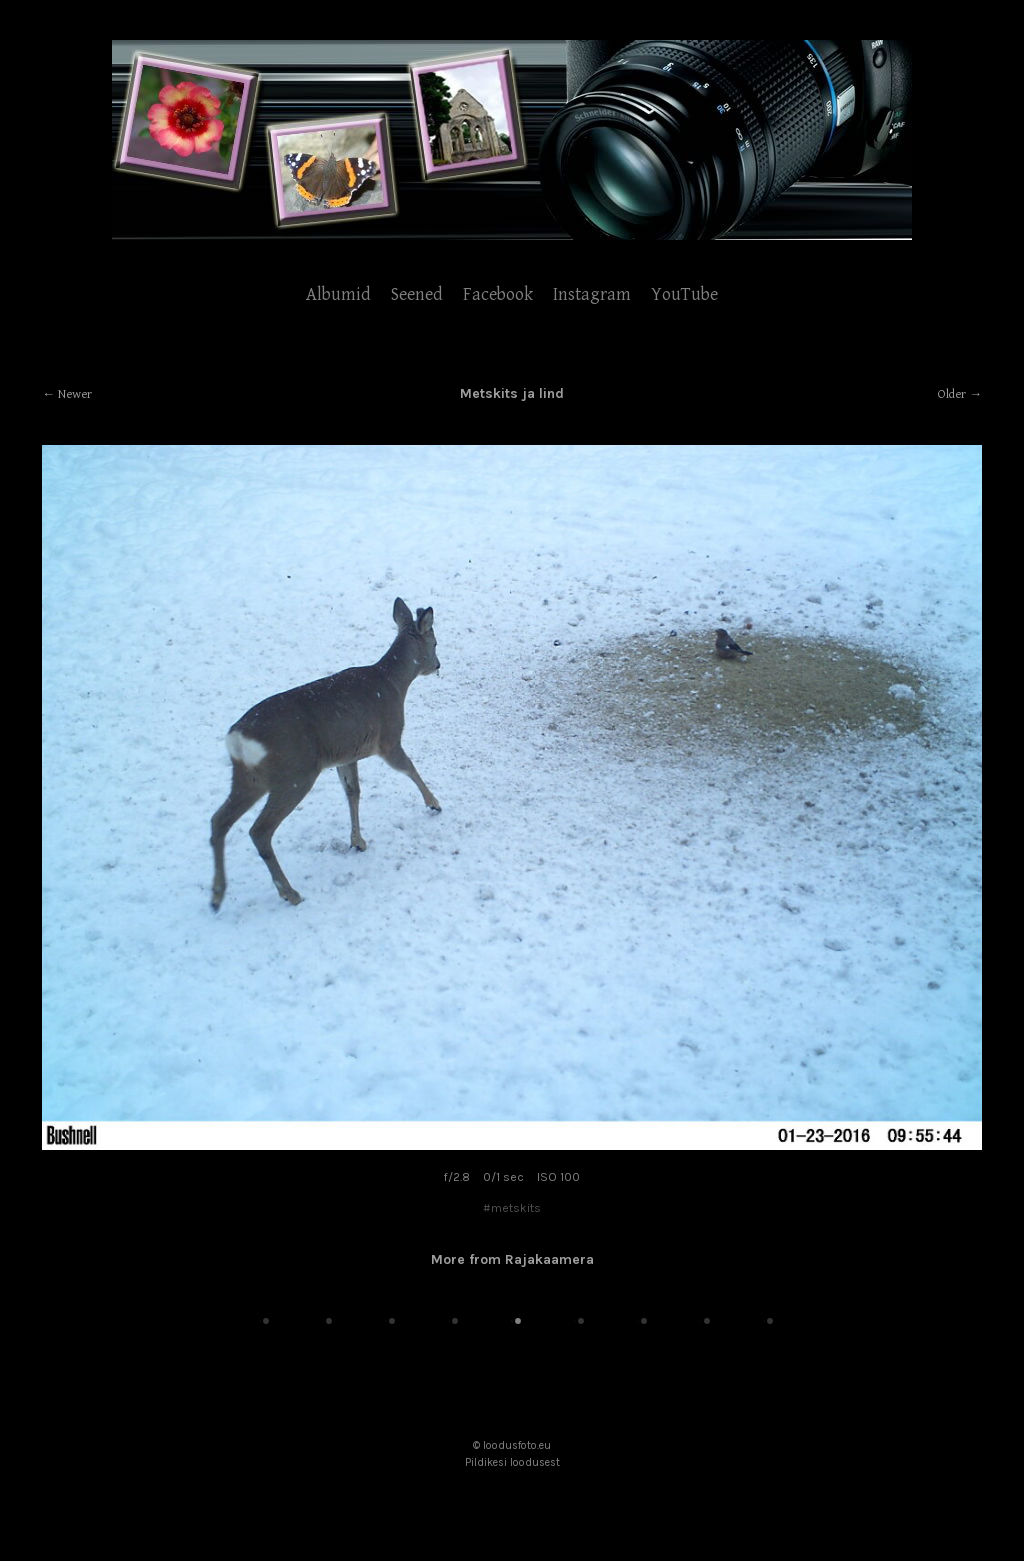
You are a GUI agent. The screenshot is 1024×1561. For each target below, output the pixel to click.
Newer (75, 394)
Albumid (338, 294)
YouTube (684, 294)
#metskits (512, 1208)
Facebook (498, 294)
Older (952, 394)
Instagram (592, 294)
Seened (417, 294)
